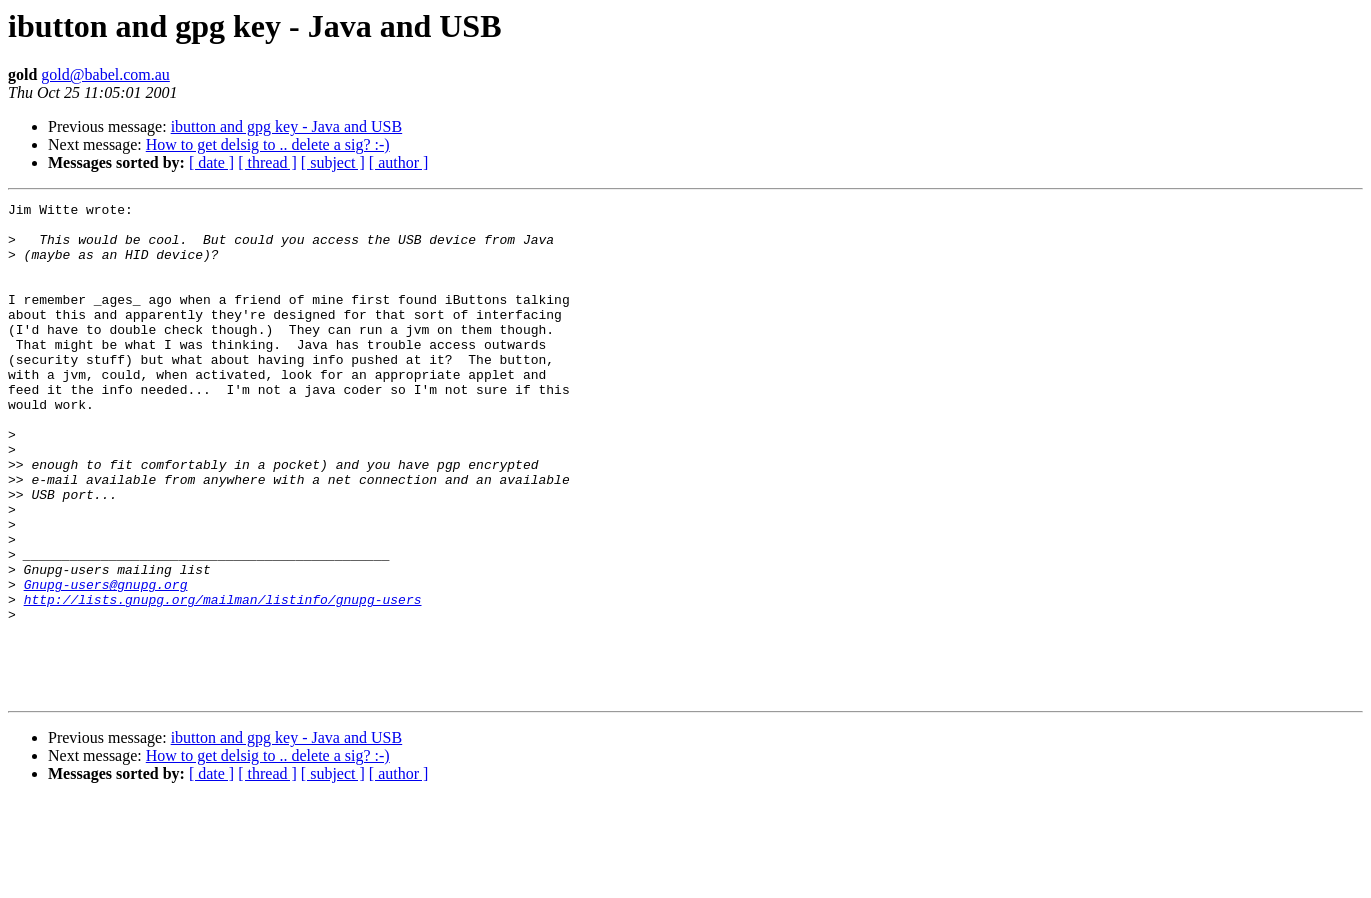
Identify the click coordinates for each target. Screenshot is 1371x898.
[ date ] (211, 162)
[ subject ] (333, 162)
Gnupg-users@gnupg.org (106, 662)
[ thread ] (267, 162)
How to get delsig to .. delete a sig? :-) (268, 144)
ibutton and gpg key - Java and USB (287, 126)
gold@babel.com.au (105, 74)
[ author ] (399, 162)
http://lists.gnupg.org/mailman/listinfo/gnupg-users (223, 680)
